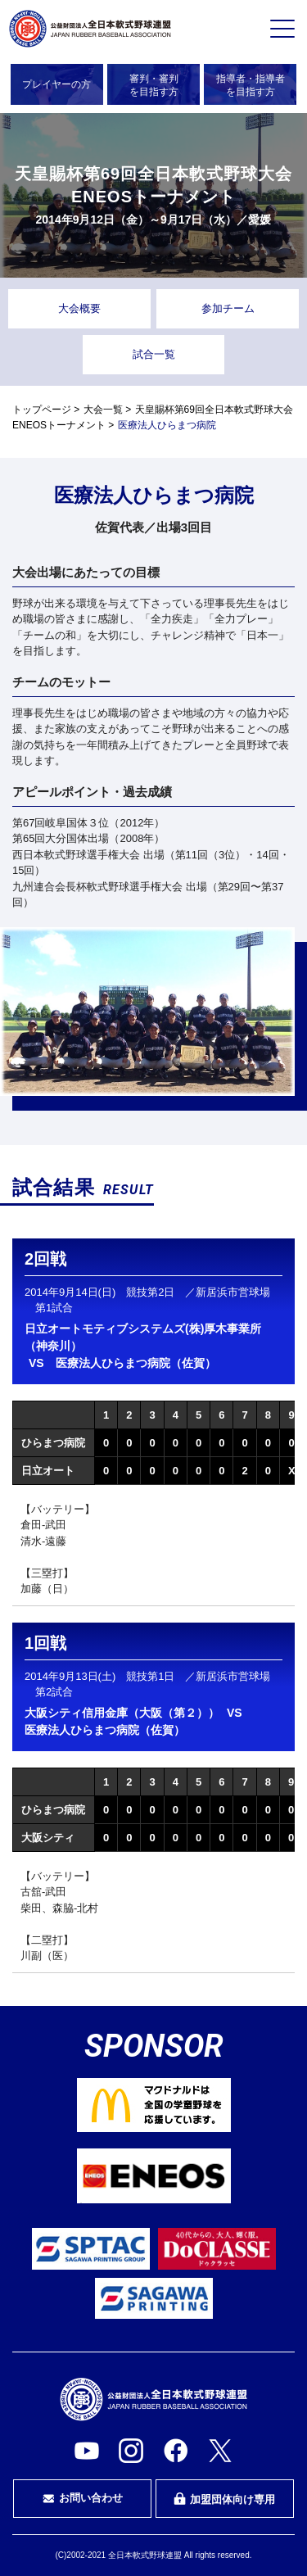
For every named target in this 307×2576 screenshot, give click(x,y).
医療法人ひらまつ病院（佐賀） (136, 1362)
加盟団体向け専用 (224, 2499)
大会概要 (79, 308)
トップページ (41, 409)
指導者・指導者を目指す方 (250, 85)
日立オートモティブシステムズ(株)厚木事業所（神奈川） (143, 1337)
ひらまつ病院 (53, 1443)
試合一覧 (154, 354)
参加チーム (228, 308)
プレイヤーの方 (56, 84)
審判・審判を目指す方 (153, 85)
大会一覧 (103, 409)
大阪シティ (47, 1837)
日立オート (47, 1471)
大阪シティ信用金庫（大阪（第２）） (122, 1712)
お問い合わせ (83, 2498)
